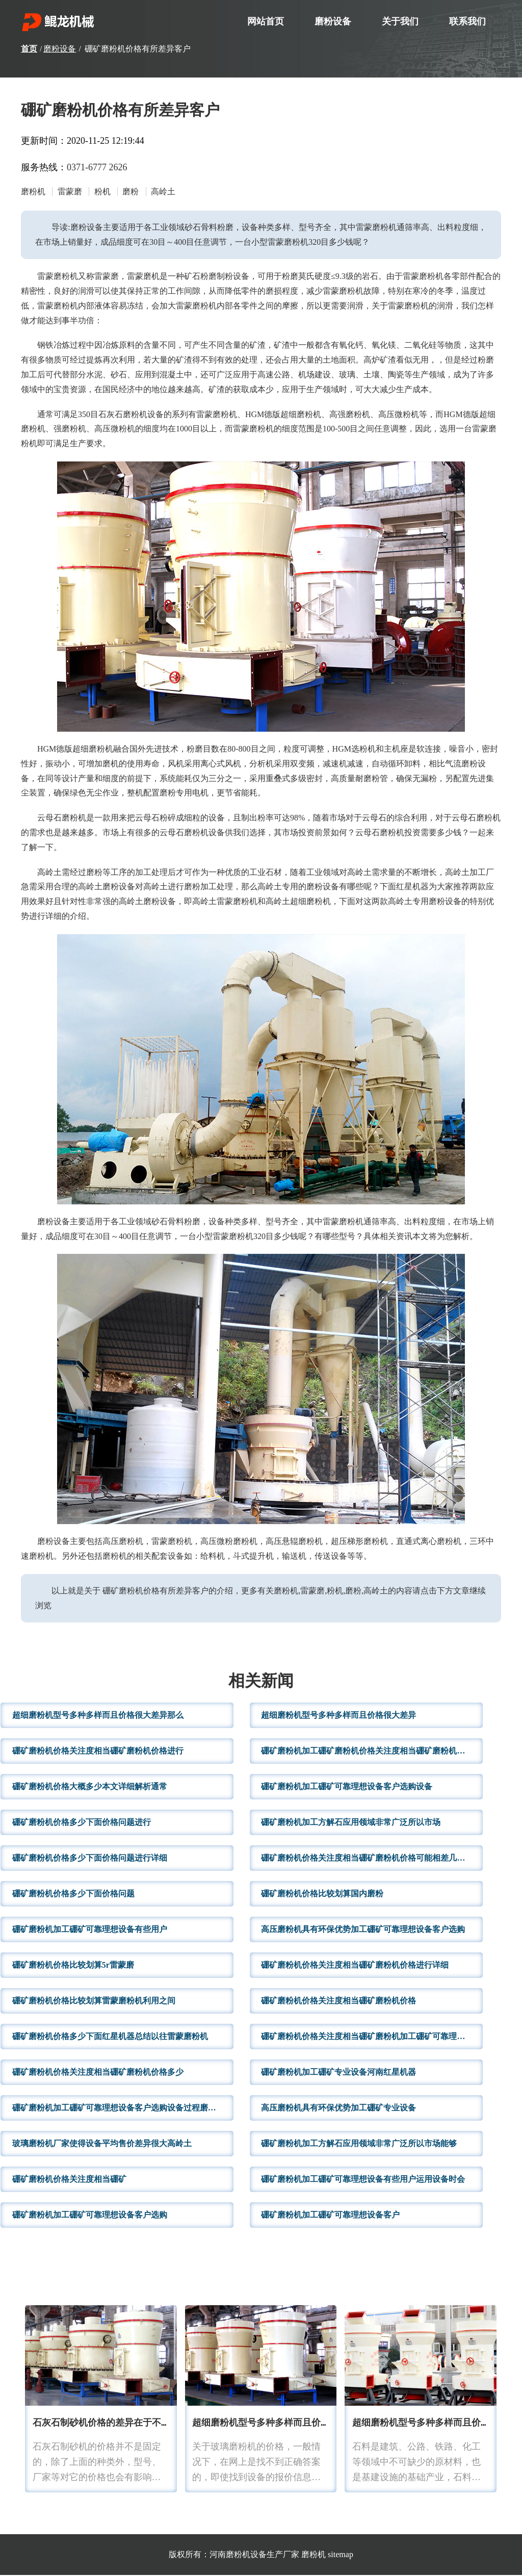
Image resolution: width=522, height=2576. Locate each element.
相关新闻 (261, 1683)
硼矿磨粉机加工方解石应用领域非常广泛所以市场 (350, 1823)
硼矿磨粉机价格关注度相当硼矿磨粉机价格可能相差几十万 (367, 1858)
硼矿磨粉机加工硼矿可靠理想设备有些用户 (89, 1930)
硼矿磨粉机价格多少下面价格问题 (73, 1894)
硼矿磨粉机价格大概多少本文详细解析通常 (89, 1787)
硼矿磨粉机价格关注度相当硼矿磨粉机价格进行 (98, 1751)
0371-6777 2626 (97, 167)
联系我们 (467, 21)
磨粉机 (313, 2555)
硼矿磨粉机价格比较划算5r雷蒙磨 (73, 1966)
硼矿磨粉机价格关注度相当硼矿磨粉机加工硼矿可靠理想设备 (371, 2037)
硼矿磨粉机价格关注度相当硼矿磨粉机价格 (338, 2001)
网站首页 (265, 21)
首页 (29, 48)
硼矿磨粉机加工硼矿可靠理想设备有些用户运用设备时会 (363, 2180)
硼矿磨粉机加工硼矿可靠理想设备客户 (330, 2215)
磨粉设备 (333, 21)
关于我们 (400, 21)
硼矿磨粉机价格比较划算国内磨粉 (322, 1894)
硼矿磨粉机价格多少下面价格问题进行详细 (89, 1858)
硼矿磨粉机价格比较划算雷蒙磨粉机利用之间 (93, 2001)
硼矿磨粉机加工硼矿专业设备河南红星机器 (338, 2073)
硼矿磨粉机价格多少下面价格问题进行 (81, 1823)
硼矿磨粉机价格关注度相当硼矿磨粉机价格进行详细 (355, 1966)
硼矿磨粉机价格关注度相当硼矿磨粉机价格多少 (98, 2073)
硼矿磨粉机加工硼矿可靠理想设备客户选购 (89, 2215)
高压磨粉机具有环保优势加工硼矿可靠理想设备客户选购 (363, 1930)
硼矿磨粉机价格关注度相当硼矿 (69, 2180)
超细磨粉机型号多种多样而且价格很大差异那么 (98, 1716)
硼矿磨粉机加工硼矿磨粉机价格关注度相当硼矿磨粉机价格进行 (371, 1751)
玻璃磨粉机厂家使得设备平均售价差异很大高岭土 (102, 2144)
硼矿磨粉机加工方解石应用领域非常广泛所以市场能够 (359, 2144)
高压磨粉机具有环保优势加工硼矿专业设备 (338, 2108)
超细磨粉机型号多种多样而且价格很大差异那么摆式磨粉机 (311, 2424)
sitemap (340, 2555)
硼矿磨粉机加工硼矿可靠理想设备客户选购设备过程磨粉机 (118, 2108)
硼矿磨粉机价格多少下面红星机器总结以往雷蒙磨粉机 (110, 2037)
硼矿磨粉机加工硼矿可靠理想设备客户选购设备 (346, 1787)
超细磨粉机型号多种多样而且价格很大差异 (338, 1716)
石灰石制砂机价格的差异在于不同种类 (111, 2424)
